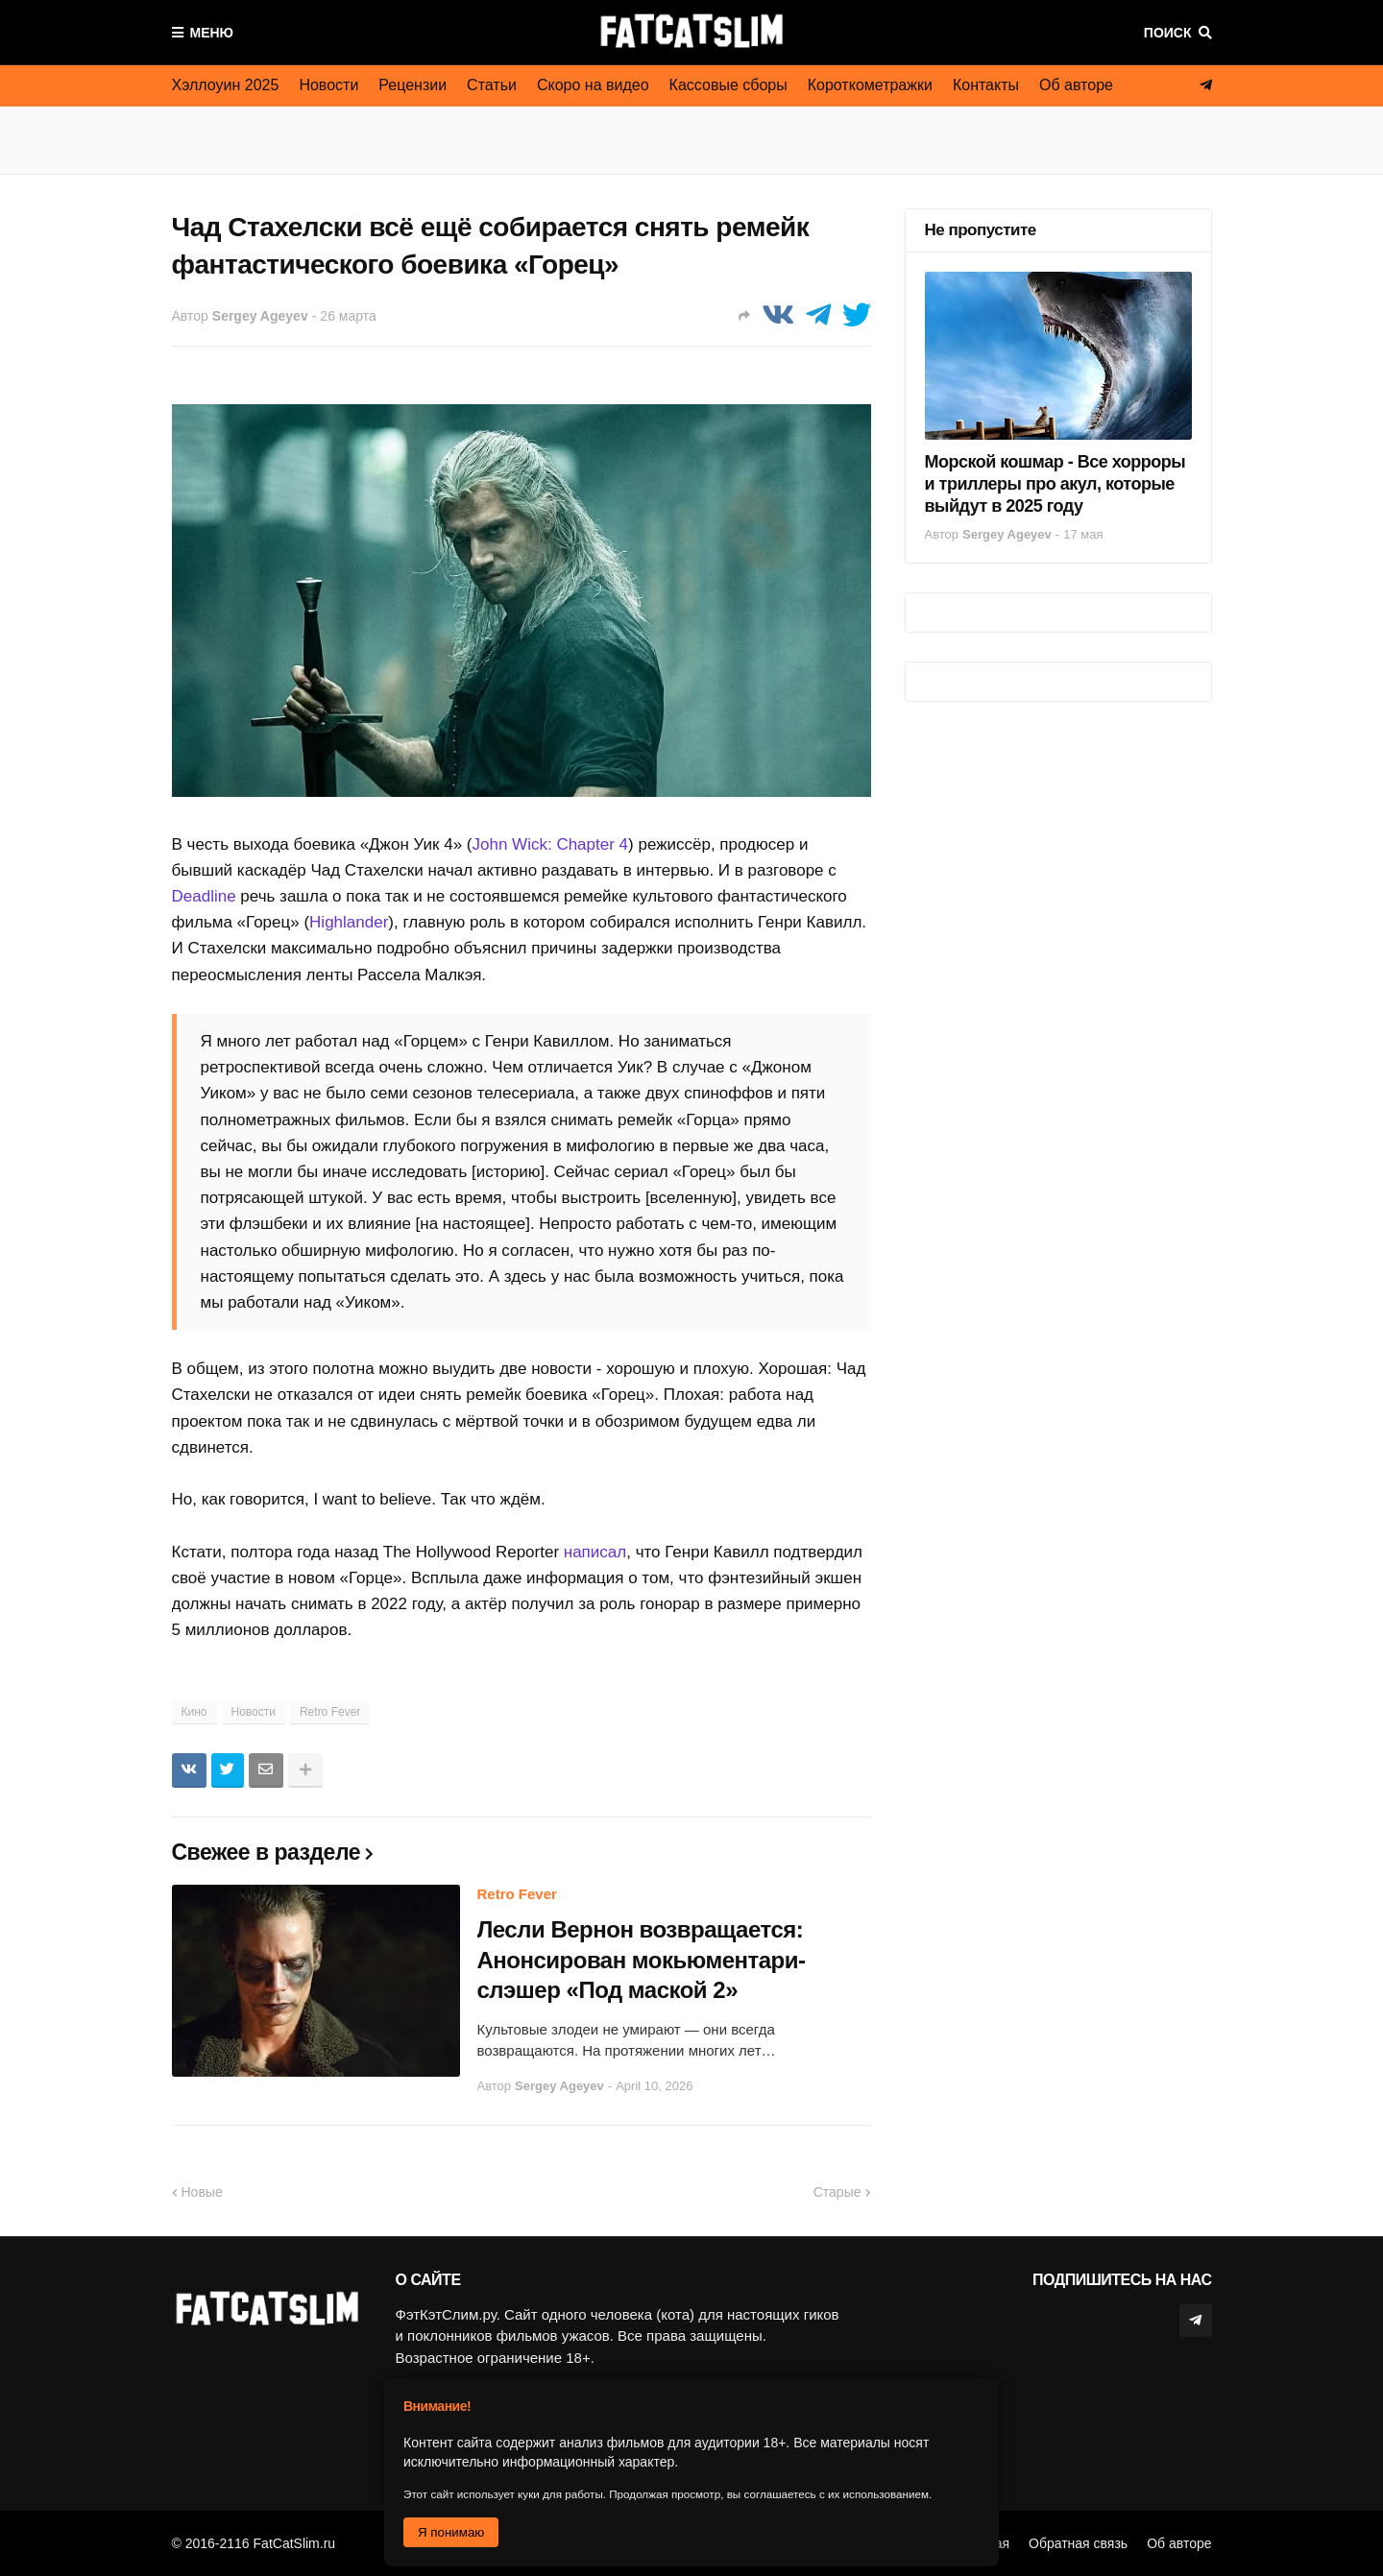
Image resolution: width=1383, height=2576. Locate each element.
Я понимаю (451, 2532)
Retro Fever (330, 1712)
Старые (837, 2192)
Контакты (986, 85)
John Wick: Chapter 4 (551, 844)
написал (595, 1552)
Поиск (1168, 32)
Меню (212, 32)
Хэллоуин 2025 (225, 85)
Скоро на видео (593, 85)
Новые (202, 2192)
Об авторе (1076, 85)
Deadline (204, 896)
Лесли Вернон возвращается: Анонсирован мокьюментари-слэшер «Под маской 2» (641, 1959)
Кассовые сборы (728, 85)
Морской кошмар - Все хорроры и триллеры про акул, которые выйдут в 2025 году (1055, 484)
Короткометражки (870, 85)
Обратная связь (1078, 2543)
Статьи (492, 85)
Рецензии (412, 85)
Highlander (348, 922)
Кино (194, 1712)
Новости (328, 85)
